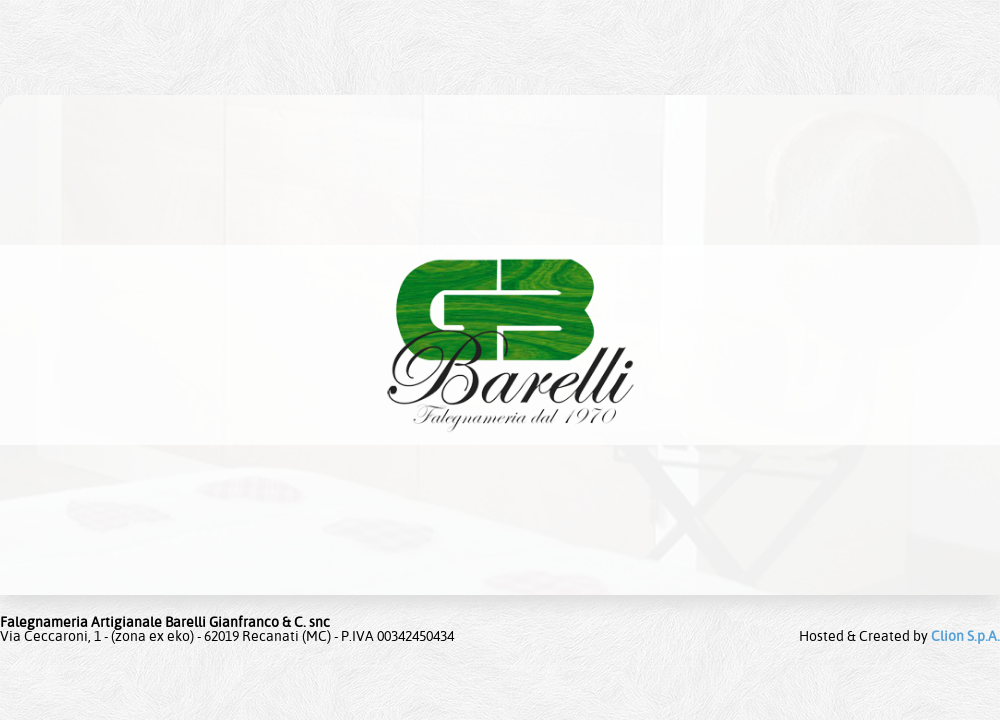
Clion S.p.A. (965, 636)
